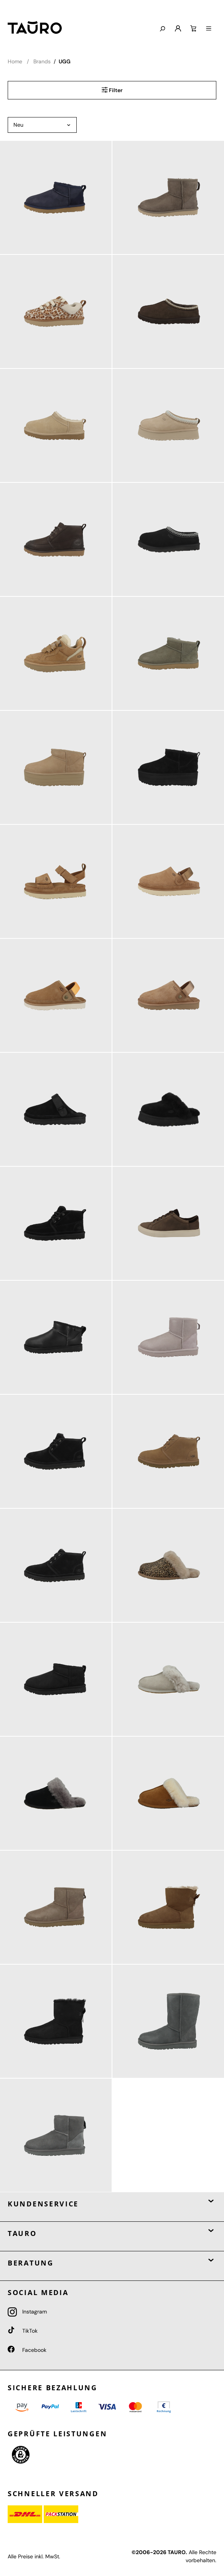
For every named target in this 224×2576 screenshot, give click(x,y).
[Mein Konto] (178, 28)
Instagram (27, 2311)
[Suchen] (162, 29)
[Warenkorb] (193, 28)
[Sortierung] (42, 125)
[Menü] (208, 28)
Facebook (27, 2349)
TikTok (23, 2330)
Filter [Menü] (112, 90)
